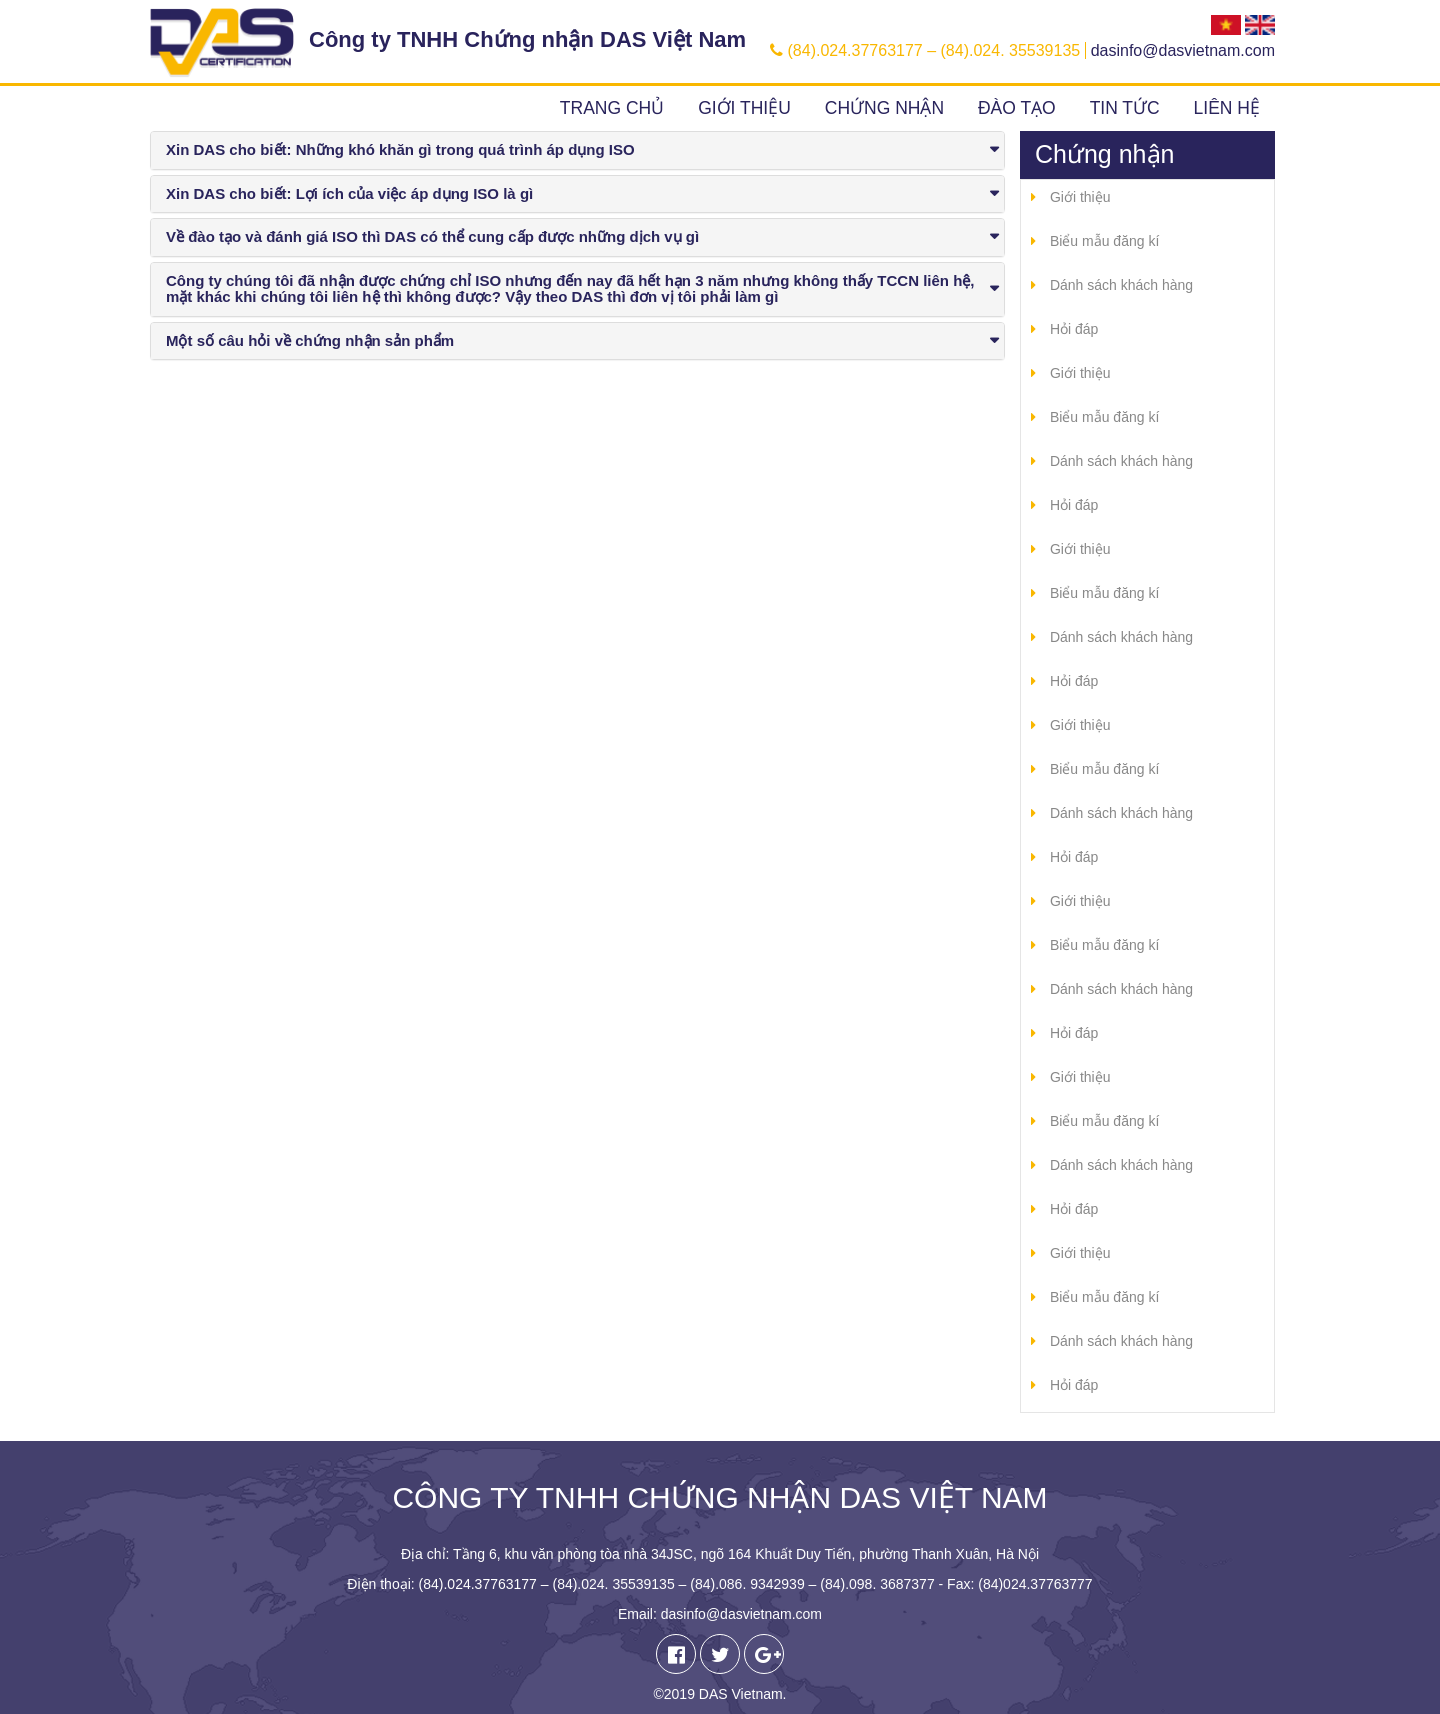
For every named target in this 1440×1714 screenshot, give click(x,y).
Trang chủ (612, 108)
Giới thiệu (744, 108)
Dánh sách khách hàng (1121, 285)
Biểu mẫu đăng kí (1104, 241)
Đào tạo (1017, 108)
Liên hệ (1227, 108)
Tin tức (1125, 108)
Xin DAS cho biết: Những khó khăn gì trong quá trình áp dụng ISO (400, 149)
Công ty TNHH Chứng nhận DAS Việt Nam (527, 39)
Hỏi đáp (1074, 329)
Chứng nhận (884, 108)
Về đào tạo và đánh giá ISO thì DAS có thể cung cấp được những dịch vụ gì (432, 236)
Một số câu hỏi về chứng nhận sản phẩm (310, 340)
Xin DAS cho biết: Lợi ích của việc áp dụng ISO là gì (349, 193)
